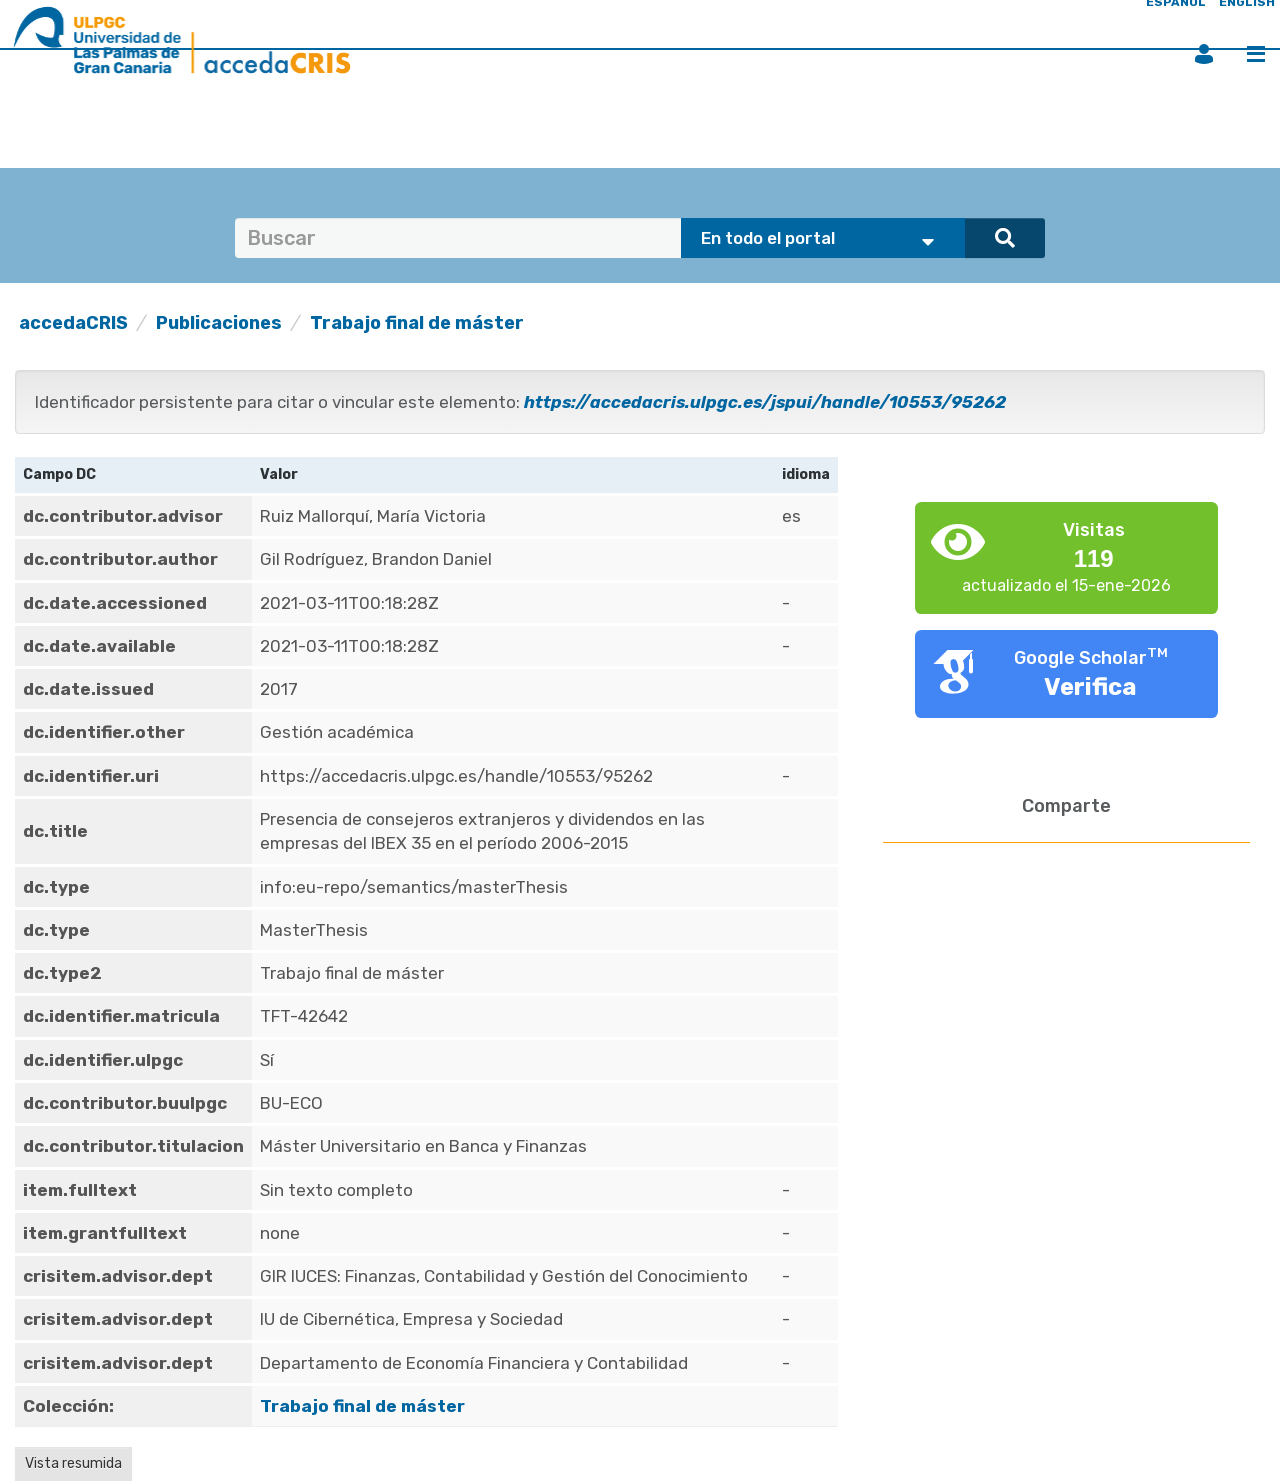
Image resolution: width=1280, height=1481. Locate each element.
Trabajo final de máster (417, 323)
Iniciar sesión (1204, 54)
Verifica (1090, 687)
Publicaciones (219, 323)
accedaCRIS (73, 323)
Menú (1256, 54)
